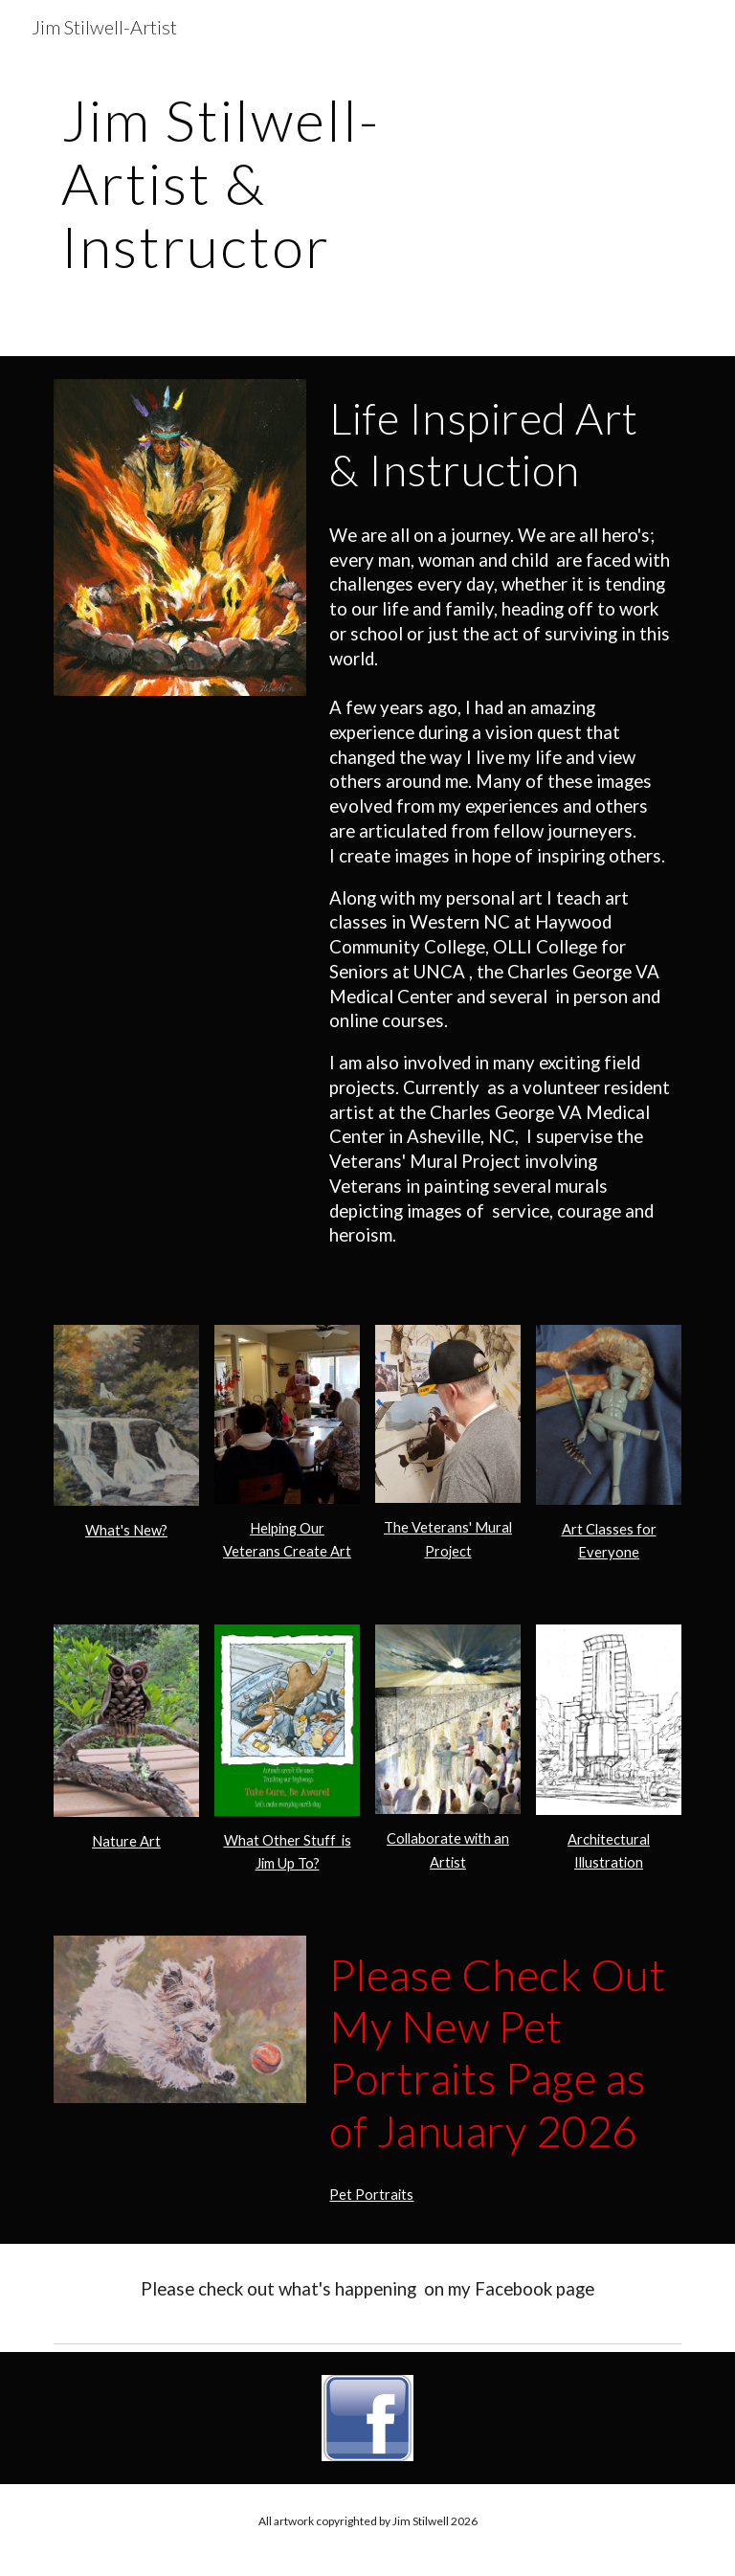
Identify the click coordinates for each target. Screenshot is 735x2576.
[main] (260, 191)
